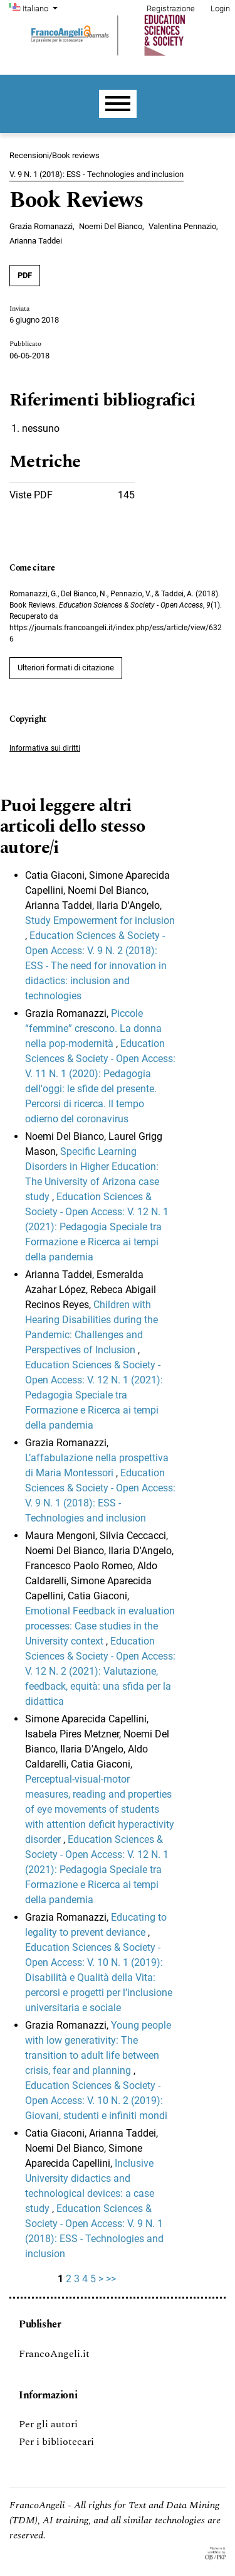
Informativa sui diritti (44, 748)
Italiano (41, 7)
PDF (25, 275)
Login (220, 8)
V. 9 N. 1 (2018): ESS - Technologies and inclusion (96, 174)
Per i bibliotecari (56, 2441)
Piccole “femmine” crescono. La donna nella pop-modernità (93, 1028)
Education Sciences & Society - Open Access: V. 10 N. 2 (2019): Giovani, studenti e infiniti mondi (96, 2101)
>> (111, 2279)
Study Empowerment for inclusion (100, 920)
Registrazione (171, 8)
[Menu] (118, 104)
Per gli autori (48, 2424)
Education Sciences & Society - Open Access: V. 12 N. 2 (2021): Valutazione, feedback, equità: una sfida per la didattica (100, 1671)
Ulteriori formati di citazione (66, 667)
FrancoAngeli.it (54, 2353)
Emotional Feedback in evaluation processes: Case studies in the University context (100, 1626)
